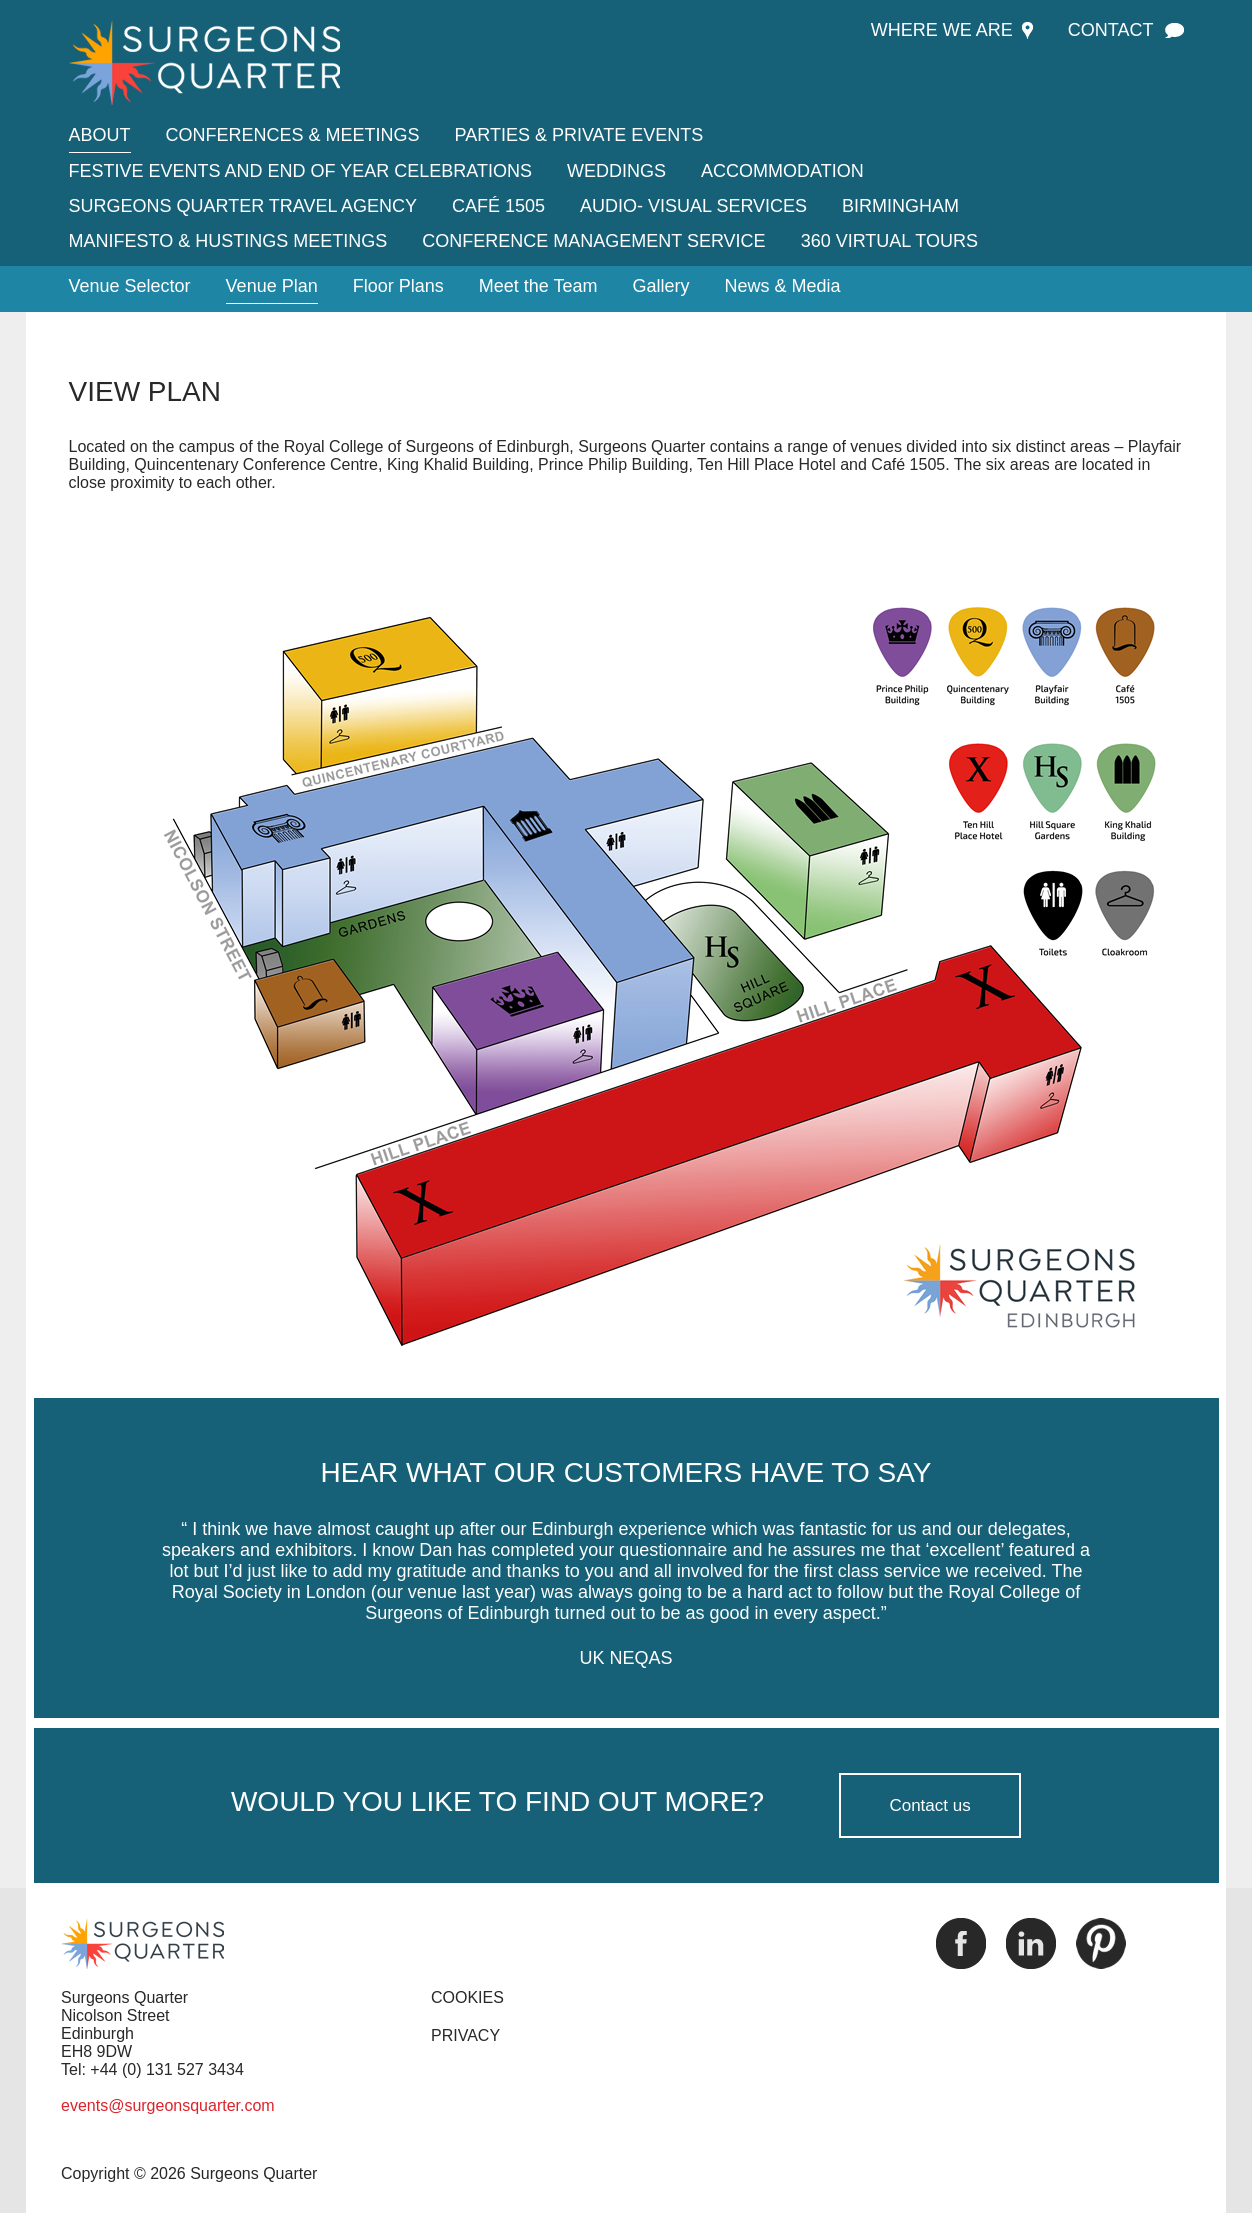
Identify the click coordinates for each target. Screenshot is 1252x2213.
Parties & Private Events (579, 135)
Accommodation (782, 171)
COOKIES (467, 1997)
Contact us (929, 1805)
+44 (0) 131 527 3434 (166, 2069)
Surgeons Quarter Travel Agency (243, 206)
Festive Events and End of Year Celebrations (300, 171)
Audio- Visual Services (693, 206)
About (100, 135)
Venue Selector (130, 286)
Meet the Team (538, 286)
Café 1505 (498, 206)
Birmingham (900, 206)
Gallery (661, 286)
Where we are (942, 30)
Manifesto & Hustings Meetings (228, 241)
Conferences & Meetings (293, 135)
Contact (1111, 30)
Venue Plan (272, 286)
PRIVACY (465, 2035)
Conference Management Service (593, 241)
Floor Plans (398, 286)
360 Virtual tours (889, 241)
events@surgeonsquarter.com (168, 2105)
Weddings (616, 171)
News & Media (783, 286)
